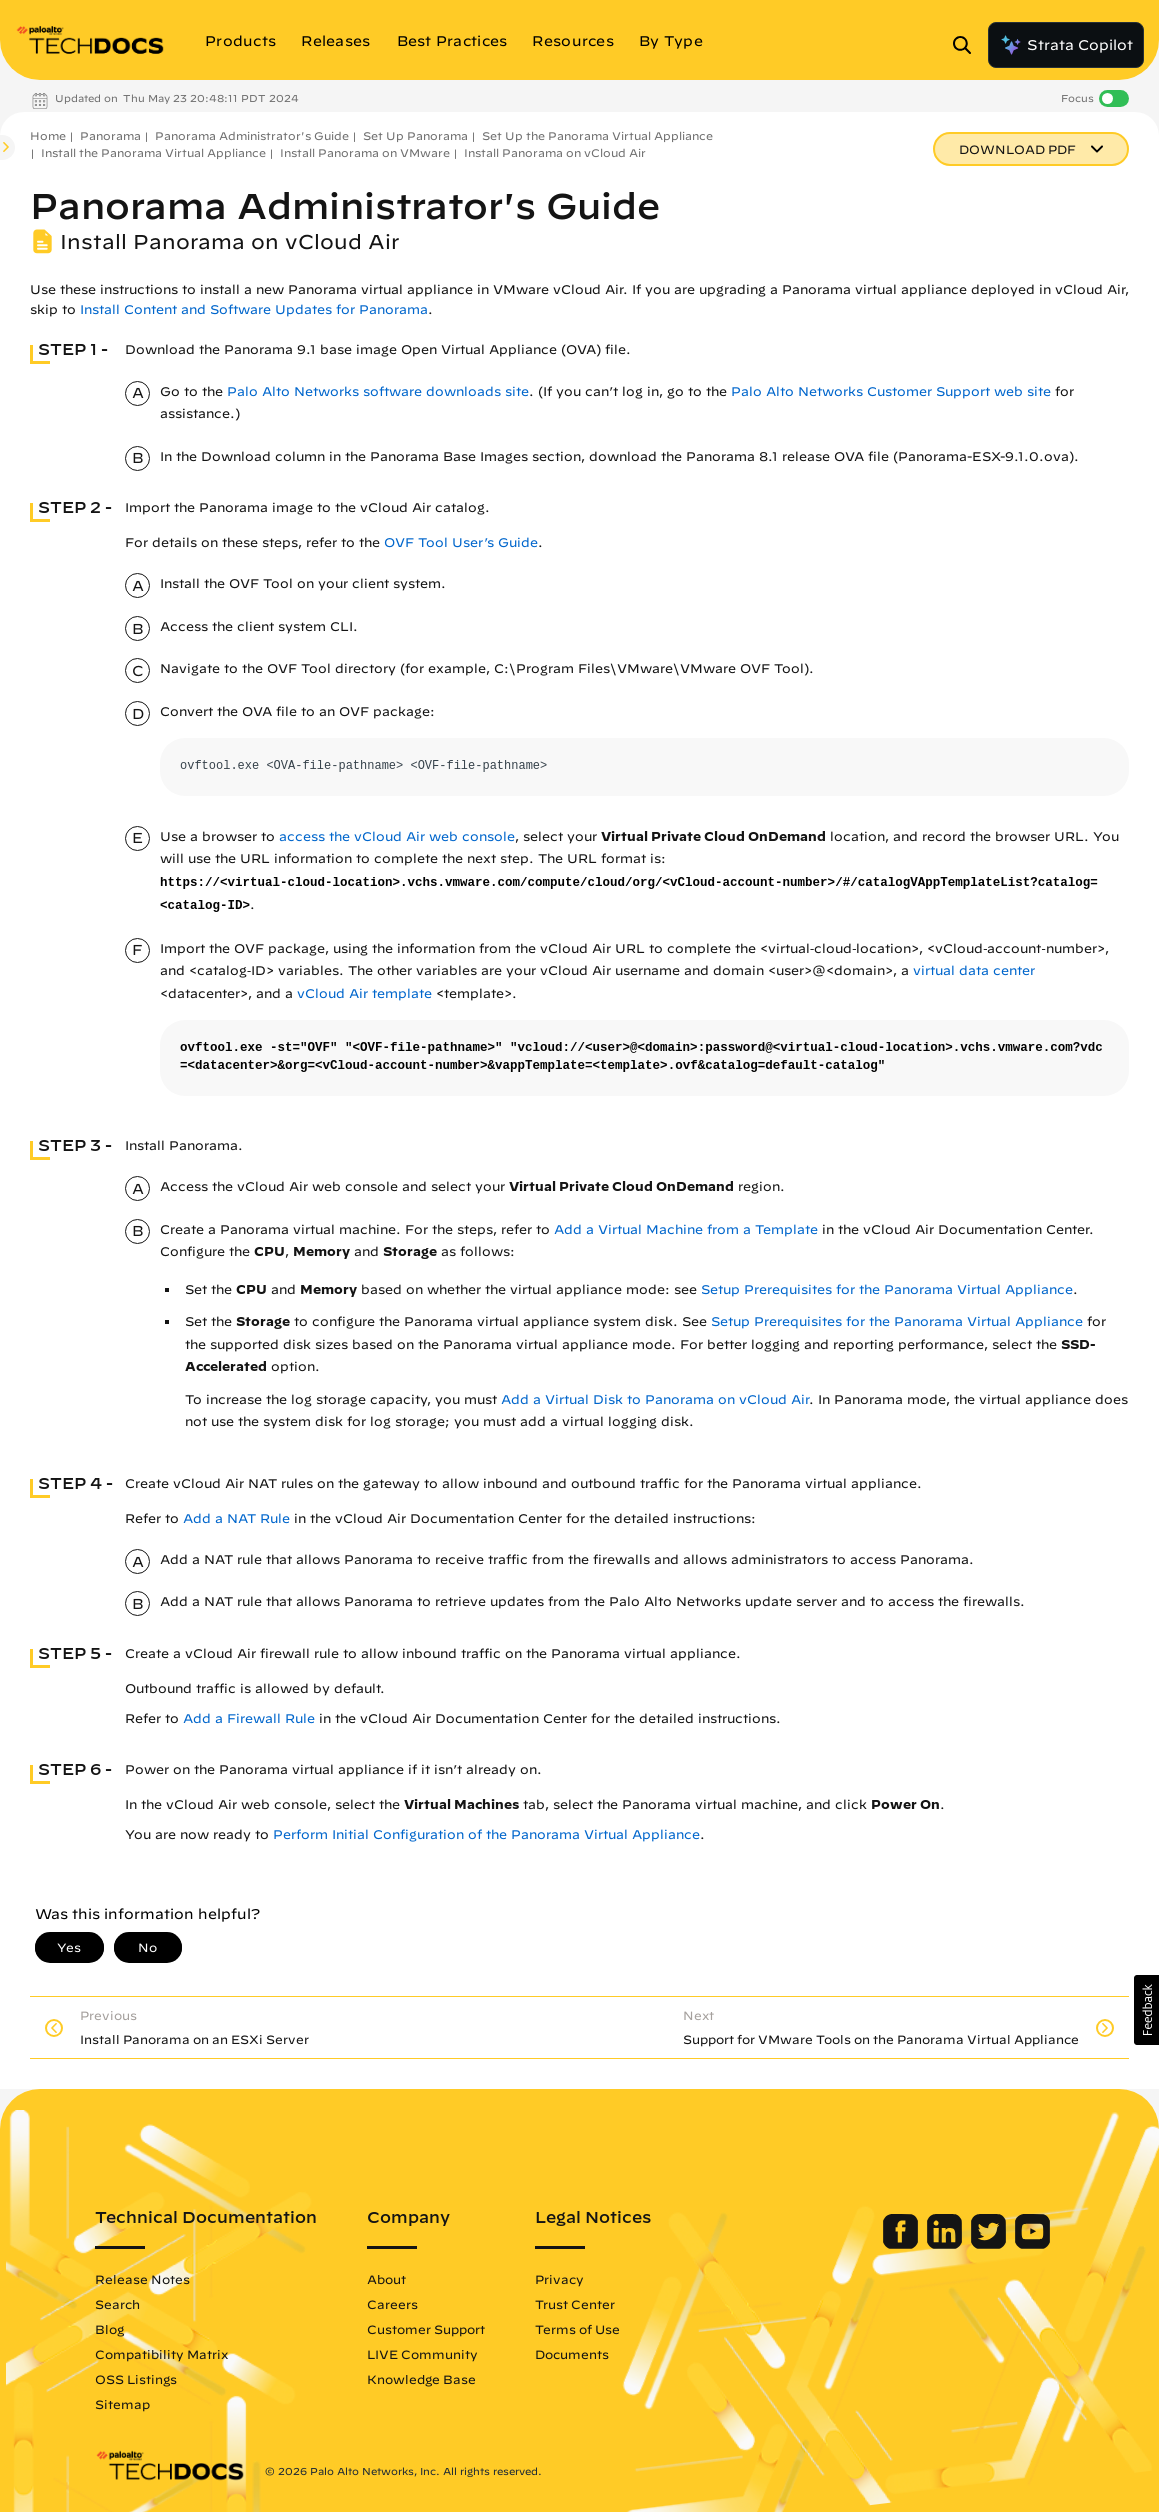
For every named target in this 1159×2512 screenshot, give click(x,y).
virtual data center (974, 970)
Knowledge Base (417, 2379)
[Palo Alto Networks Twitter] (993, 2244)
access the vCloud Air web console (397, 836)
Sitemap (118, 2404)
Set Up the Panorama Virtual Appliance (597, 135)
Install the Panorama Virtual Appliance (153, 152)
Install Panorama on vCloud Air (555, 152)
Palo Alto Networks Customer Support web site (891, 391)
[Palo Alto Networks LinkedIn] (949, 2244)
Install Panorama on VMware (365, 152)
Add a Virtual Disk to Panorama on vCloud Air (655, 1399)
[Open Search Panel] (968, 45)
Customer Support (422, 2329)
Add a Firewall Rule (249, 1718)
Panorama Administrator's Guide (252, 135)
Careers (388, 2304)
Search (113, 2304)
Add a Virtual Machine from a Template (686, 1229)
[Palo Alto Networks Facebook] (905, 2244)
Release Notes (138, 2279)
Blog (105, 2329)
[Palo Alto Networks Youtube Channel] (1035, 2244)
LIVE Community (418, 2354)
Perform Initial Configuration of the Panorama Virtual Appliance (486, 1834)
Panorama (110, 135)
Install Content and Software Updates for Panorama (254, 309)
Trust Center (571, 2304)
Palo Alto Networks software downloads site (378, 391)
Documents (568, 2354)
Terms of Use (573, 2329)
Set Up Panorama (415, 135)
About (382, 2279)
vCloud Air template (364, 993)
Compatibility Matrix (157, 2354)
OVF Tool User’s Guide (461, 542)
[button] (1146, 2010)
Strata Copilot (1066, 45)
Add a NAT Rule (236, 1518)
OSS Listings (132, 2379)
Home (48, 135)
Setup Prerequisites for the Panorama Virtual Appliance (887, 1289)
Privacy (555, 2279)
